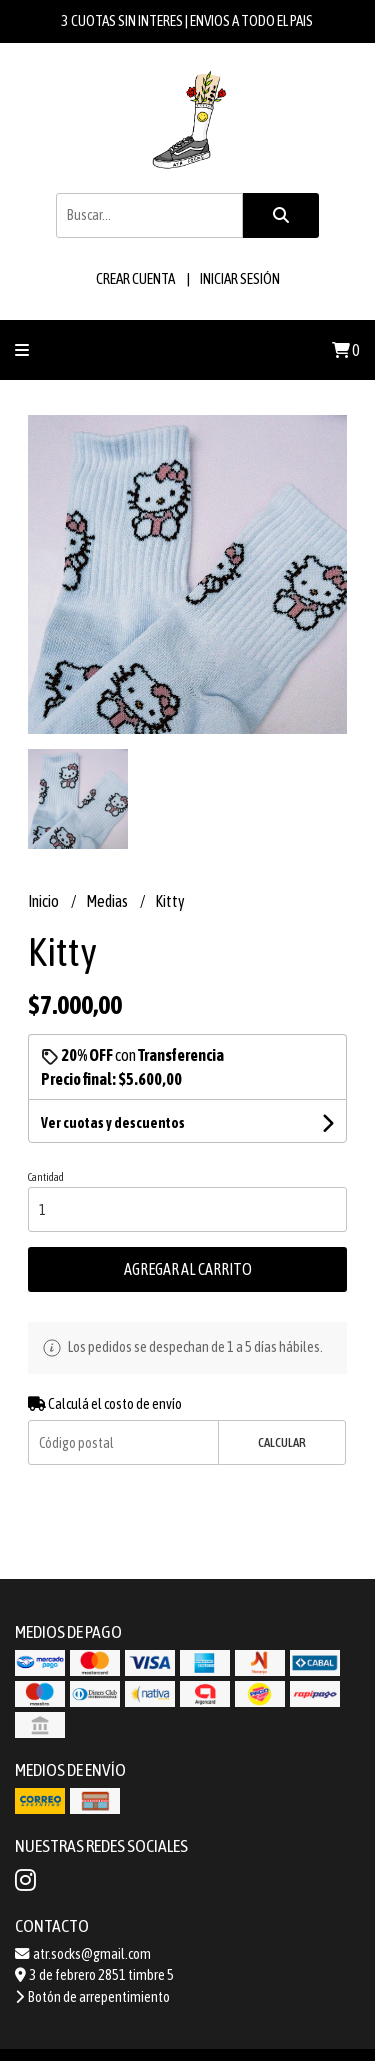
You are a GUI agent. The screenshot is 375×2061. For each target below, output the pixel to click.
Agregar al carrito (188, 1269)
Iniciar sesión (240, 278)
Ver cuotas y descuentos (113, 1123)
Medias (108, 901)
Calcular (282, 1442)
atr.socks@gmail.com (83, 1954)
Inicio (44, 901)
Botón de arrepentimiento (92, 1997)
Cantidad (46, 1177)
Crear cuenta (135, 278)
